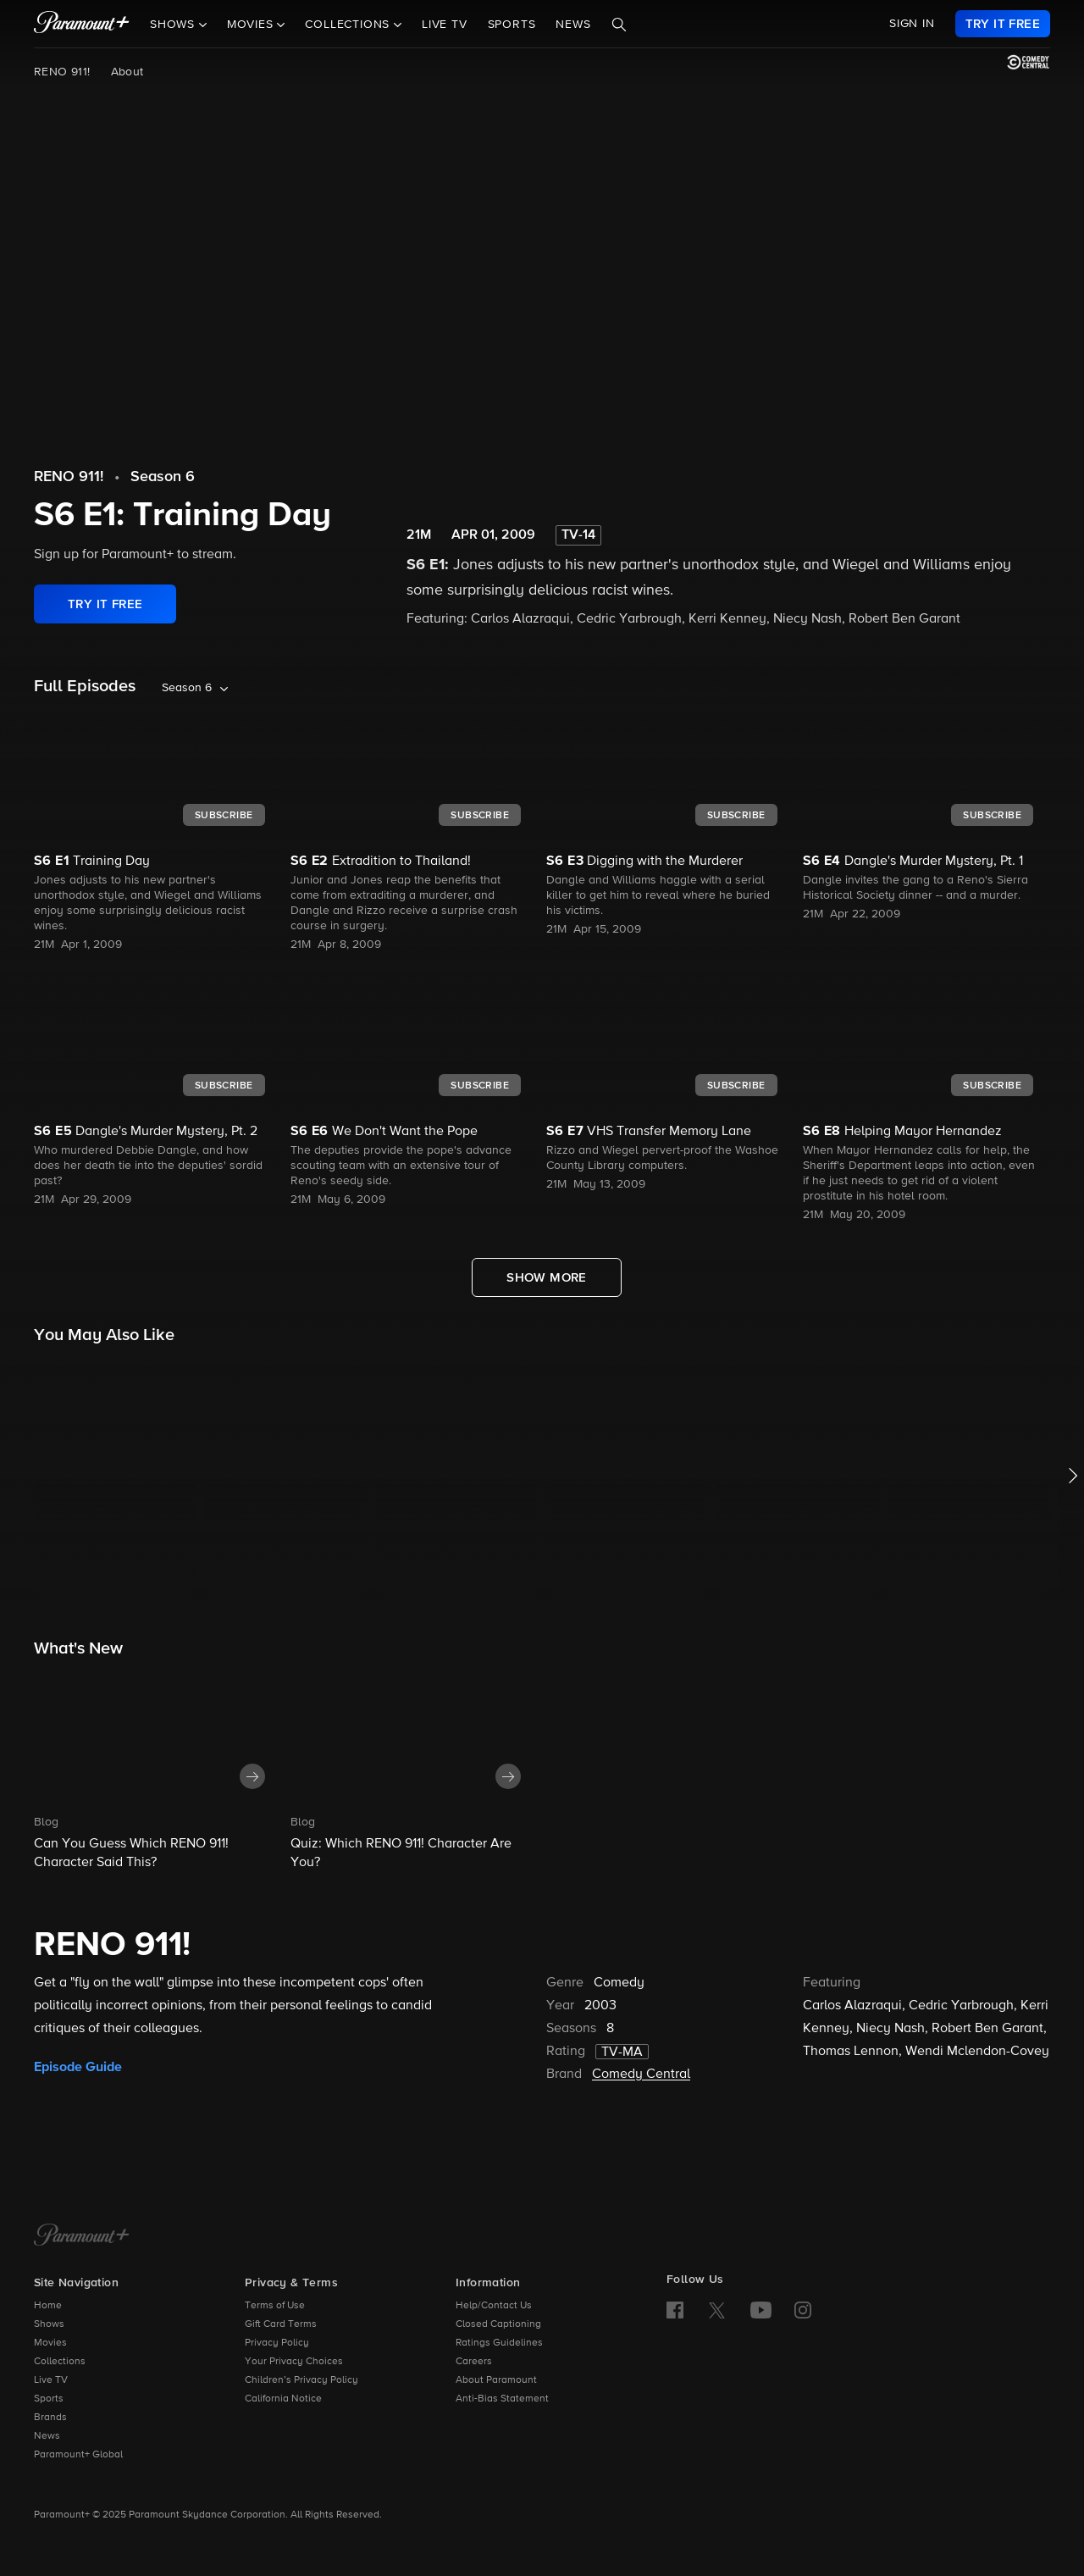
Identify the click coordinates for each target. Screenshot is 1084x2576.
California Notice (283, 2399)
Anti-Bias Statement (502, 2399)
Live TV (444, 24)
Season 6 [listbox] (187, 688)
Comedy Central (641, 2074)
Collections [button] (349, 24)
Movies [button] (252, 24)
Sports (512, 24)
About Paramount (496, 2380)
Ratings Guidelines (499, 2343)
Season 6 (162, 477)
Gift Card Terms (281, 2324)
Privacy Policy (277, 2343)
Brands (50, 2418)
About (127, 72)
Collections (60, 2362)
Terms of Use (275, 2306)
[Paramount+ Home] (82, 2236)
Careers (474, 2362)
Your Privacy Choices (294, 2362)
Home (48, 2306)
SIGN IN (912, 24)
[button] (158, 1770)
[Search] (619, 24)
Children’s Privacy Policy (301, 2380)
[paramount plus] (82, 23)
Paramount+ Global (78, 2455)
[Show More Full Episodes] (547, 1277)
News (573, 24)
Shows (49, 2324)
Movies (50, 2343)
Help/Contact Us (494, 2306)
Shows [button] (174, 24)
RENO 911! (62, 72)
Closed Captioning (498, 2324)
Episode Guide (78, 2067)
